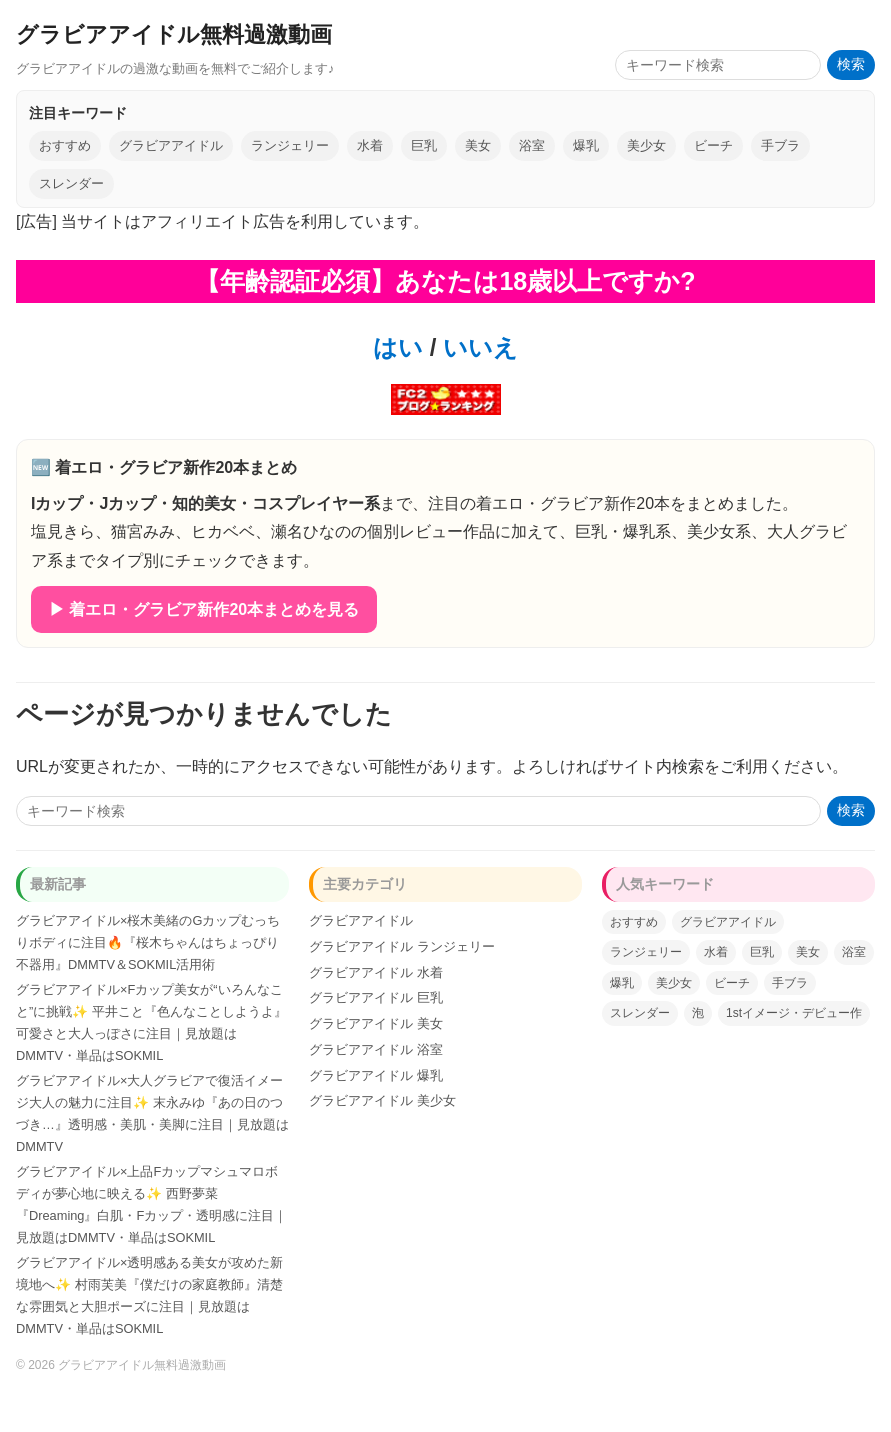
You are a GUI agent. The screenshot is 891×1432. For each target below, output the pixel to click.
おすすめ (65, 145)
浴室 (532, 145)
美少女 (646, 145)
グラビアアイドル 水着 (376, 972)
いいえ (477, 347)
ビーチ (713, 145)
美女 (478, 145)
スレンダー (71, 183)
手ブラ (780, 145)
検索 (851, 64)
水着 (370, 145)
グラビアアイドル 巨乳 (376, 997)
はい (398, 347)
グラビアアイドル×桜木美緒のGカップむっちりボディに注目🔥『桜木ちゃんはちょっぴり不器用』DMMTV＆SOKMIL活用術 (148, 942)
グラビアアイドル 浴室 (376, 1049)
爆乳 (586, 145)
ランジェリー (290, 145)
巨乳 (424, 145)
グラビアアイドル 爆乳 (376, 1075)
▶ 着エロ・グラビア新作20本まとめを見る (204, 609)
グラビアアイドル (171, 145)
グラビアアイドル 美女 (376, 1023)
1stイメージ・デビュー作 (794, 1013)
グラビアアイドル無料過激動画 (174, 34)
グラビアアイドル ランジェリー (402, 946)
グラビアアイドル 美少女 (382, 1100)
